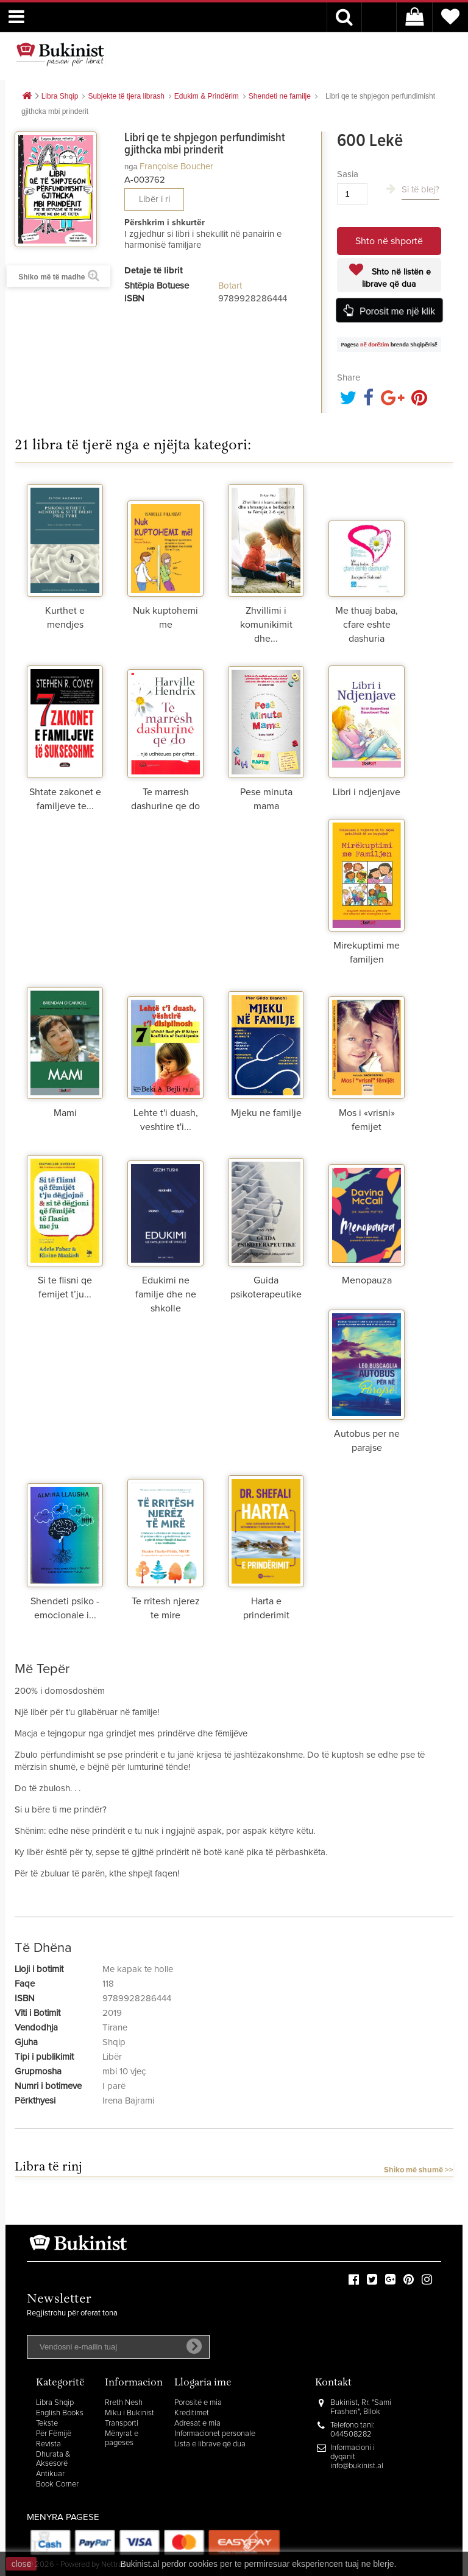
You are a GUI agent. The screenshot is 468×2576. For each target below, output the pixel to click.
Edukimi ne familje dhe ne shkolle (165, 1294)
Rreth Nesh (124, 2403)
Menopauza (367, 1280)
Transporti (121, 2423)
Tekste (47, 2423)
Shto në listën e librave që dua (396, 278)
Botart (230, 285)
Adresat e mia (197, 2423)
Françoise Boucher (176, 166)
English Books (59, 2413)
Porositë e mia (198, 2403)
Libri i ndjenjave (366, 792)
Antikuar (50, 2474)
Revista (48, 2444)
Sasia (347, 174)
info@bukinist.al (356, 2466)
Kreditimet (191, 2413)
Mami (65, 1113)
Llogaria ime (203, 2383)
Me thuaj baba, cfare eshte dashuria (366, 625)
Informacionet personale (214, 2434)
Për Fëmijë (53, 2434)
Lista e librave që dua (210, 2444)
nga (131, 166)
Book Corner (57, 2484)
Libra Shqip (55, 2403)
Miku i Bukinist (129, 2413)
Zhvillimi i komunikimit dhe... (266, 625)
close (22, 2564)
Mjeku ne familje (266, 1113)
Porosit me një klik (397, 311)
